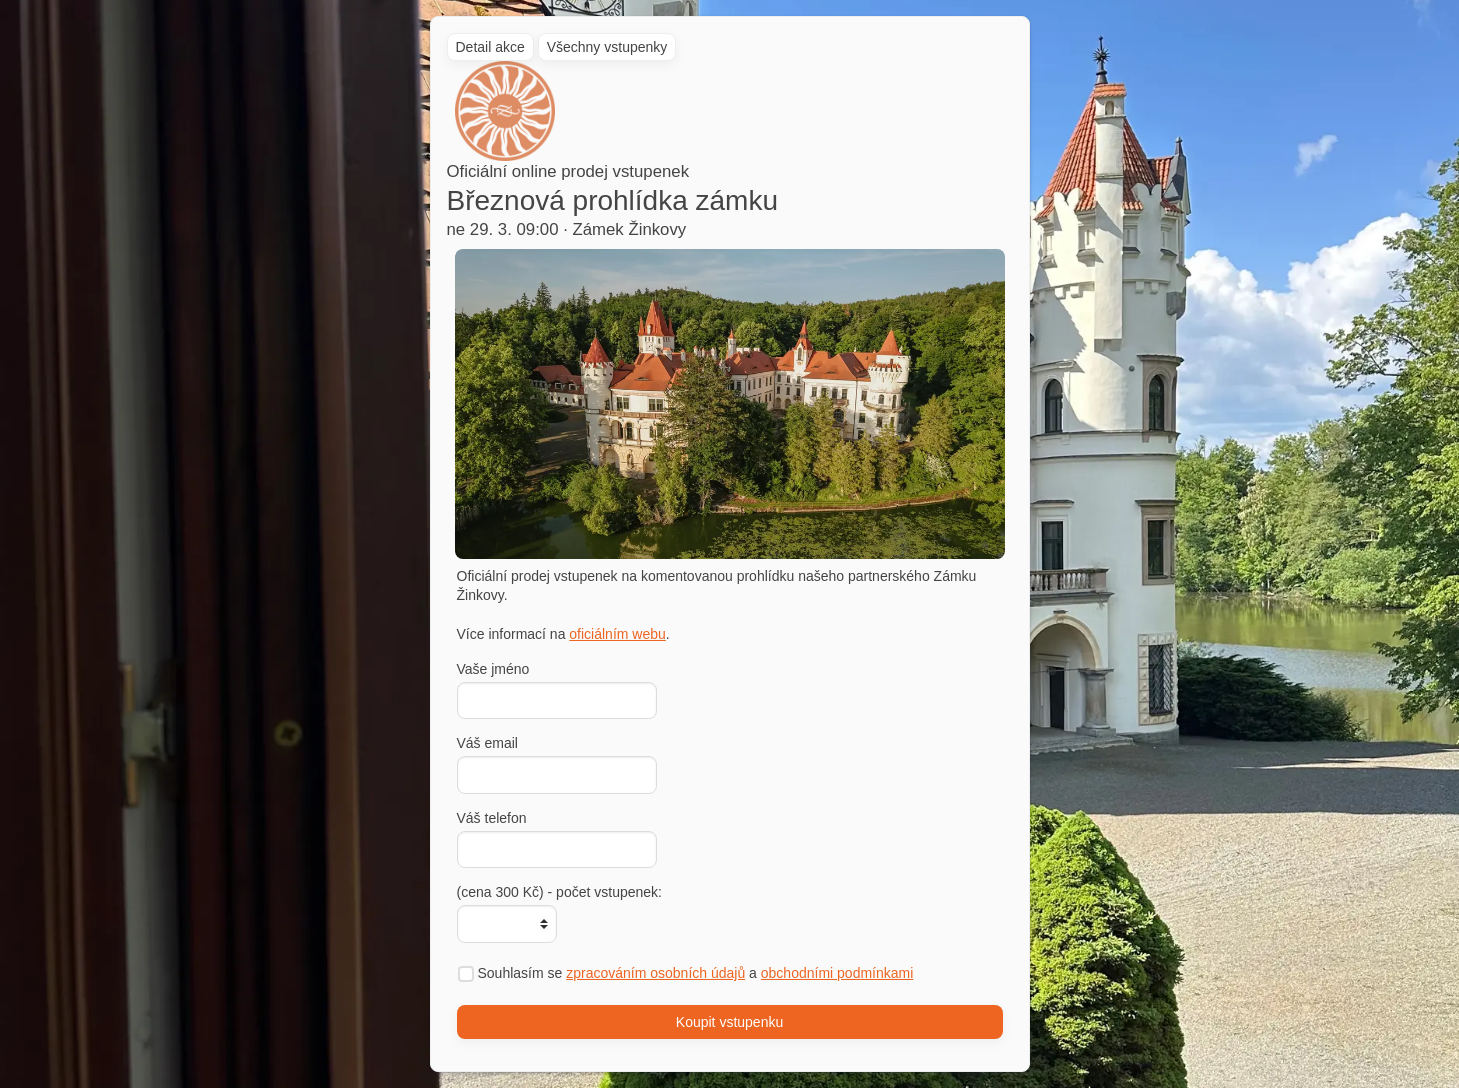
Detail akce (490, 47)
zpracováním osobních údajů (655, 973)
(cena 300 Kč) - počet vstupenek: (559, 892)
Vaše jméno (493, 669)
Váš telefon (492, 818)
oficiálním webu (617, 634)
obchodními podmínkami (837, 973)
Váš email (487, 743)
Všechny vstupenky (607, 47)
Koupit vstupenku (729, 1022)
